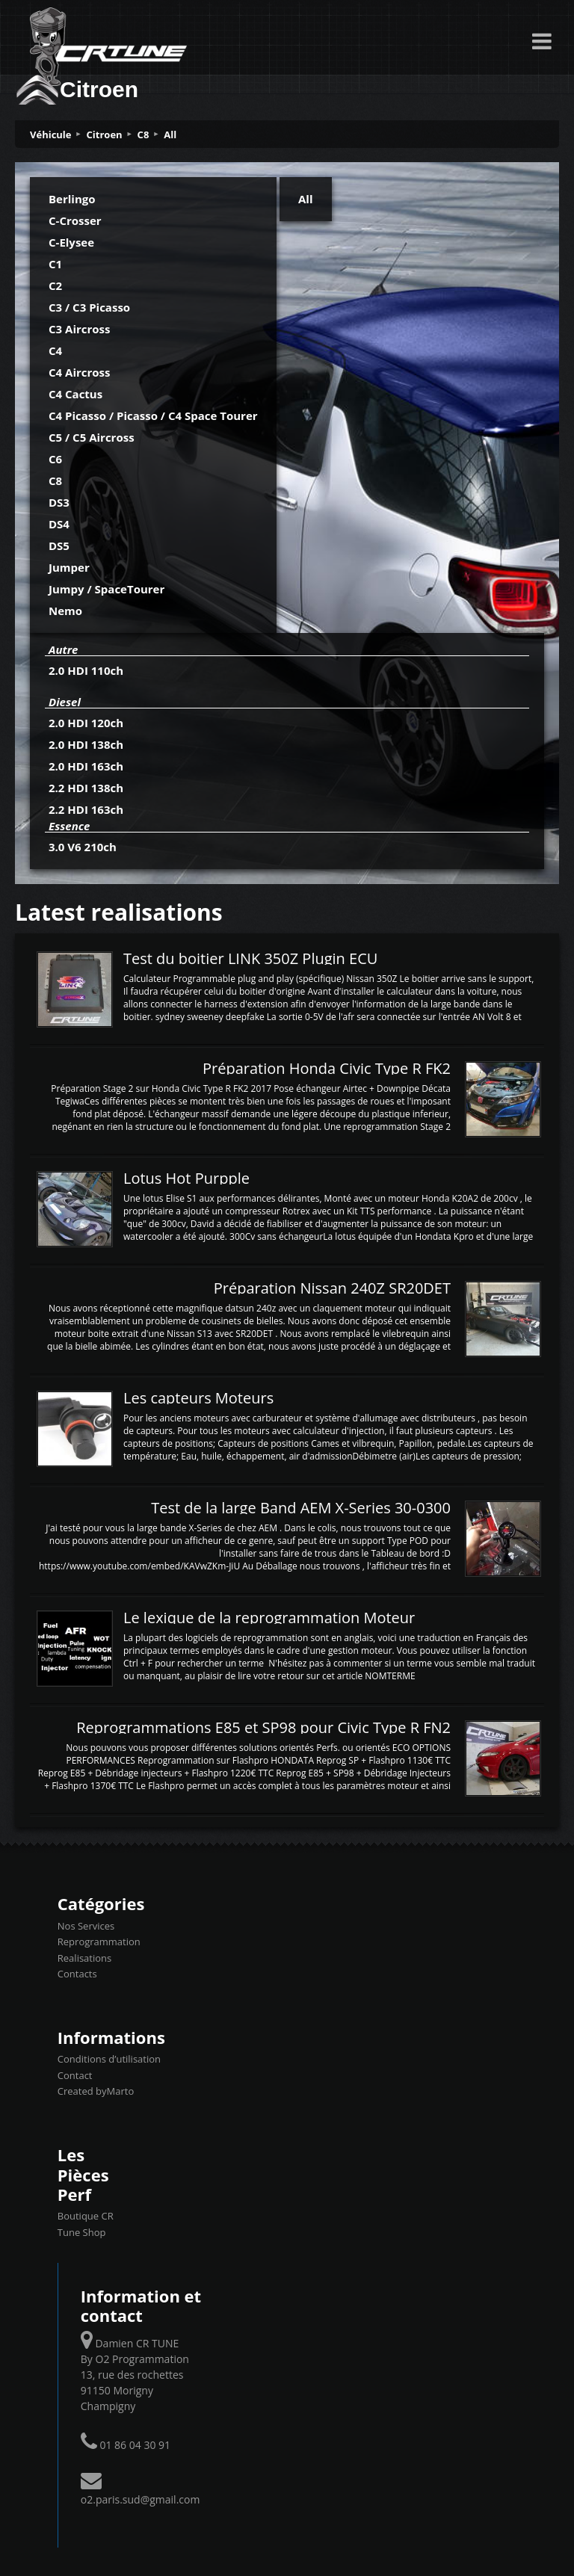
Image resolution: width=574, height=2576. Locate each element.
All (170, 134)
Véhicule (51, 134)
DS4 (59, 523)
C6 (55, 458)
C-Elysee (71, 242)
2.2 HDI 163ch (86, 809)
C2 (55, 285)
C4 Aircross (80, 372)
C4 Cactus (75, 393)
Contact (75, 2075)
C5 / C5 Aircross (92, 437)
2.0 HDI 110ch (86, 670)
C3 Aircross (80, 328)
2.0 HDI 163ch (86, 766)
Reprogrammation (99, 1941)
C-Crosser (75, 220)
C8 (143, 134)
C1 (55, 263)
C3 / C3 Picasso (89, 307)
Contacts (77, 1973)
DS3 (59, 502)
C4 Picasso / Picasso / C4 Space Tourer (153, 415)
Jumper (69, 567)
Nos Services (86, 1926)
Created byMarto (96, 2091)
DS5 (59, 545)
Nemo (65, 610)
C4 (55, 350)
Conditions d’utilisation (109, 2059)
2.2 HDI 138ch (86, 787)
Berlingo (72, 198)
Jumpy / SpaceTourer (106, 588)
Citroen (105, 134)
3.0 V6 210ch (83, 846)
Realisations (84, 1958)
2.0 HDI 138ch (86, 744)
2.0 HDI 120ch (86, 722)
